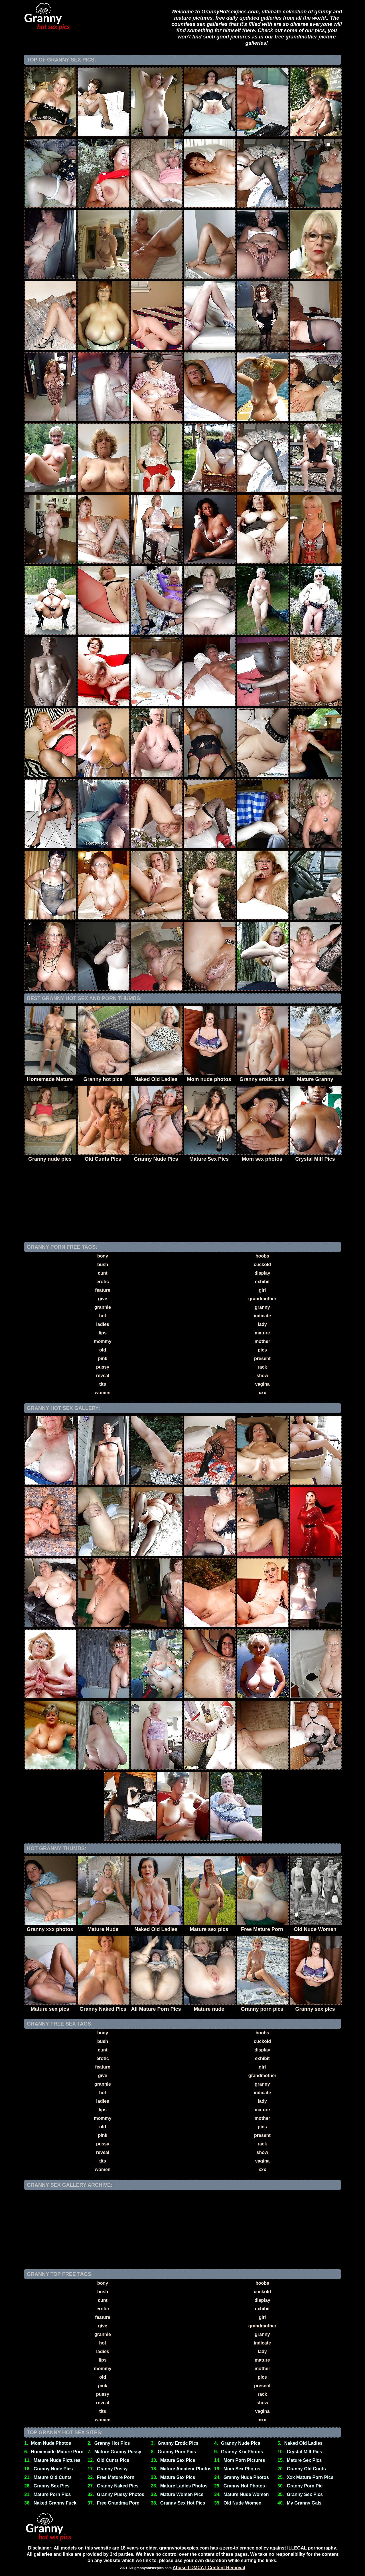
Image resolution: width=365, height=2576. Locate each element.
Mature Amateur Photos (186, 2468)
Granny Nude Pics (240, 2443)
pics (262, 1350)
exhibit (262, 1281)
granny (262, 1307)
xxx (262, 1392)
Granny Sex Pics (52, 2485)
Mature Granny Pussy (117, 2451)
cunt (103, 1273)
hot (102, 1315)
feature (102, 1290)
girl (262, 1290)
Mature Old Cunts (53, 2477)
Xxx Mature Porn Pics (310, 2477)
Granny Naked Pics (118, 2485)
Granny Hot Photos (244, 2485)
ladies (102, 1324)
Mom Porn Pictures (244, 2460)
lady (262, 1324)
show (262, 1375)
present (262, 1358)
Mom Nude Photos (51, 2443)
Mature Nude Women (246, 2494)
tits (102, 1384)
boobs (262, 1256)
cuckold (262, 1264)
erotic (102, 1281)
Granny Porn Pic (305, 2485)
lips (103, 1332)
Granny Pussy (112, 2468)
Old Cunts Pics (113, 2460)
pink (103, 1358)
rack (262, 1367)
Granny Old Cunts (306, 2468)
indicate (262, 1315)
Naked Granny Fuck (55, 2503)
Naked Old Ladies (303, 2443)
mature (262, 1332)
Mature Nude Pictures (57, 2460)
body (102, 1256)
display (262, 1273)
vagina (262, 1384)
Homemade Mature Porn (57, 2451)
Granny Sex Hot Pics (182, 2503)
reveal (102, 1375)
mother (262, 1341)
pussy (102, 1367)
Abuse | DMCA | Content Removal (209, 2567)
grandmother (262, 1298)
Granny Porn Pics (177, 2451)
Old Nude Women (242, 2503)
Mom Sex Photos (242, 2468)
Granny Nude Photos (246, 2477)
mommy (102, 1341)
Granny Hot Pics (112, 2443)
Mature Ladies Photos (184, 2485)
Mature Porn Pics (52, 2494)
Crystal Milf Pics (304, 2451)
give (102, 1298)
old (102, 1350)
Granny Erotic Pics (178, 2443)
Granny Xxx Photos (242, 2451)
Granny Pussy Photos (120, 2494)
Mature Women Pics (182, 2494)
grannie (102, 1307)
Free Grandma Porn (118, 2503)
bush (102, 1264)
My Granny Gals (304, 2503)
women (102, 1392)
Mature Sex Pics (177, 2460)
